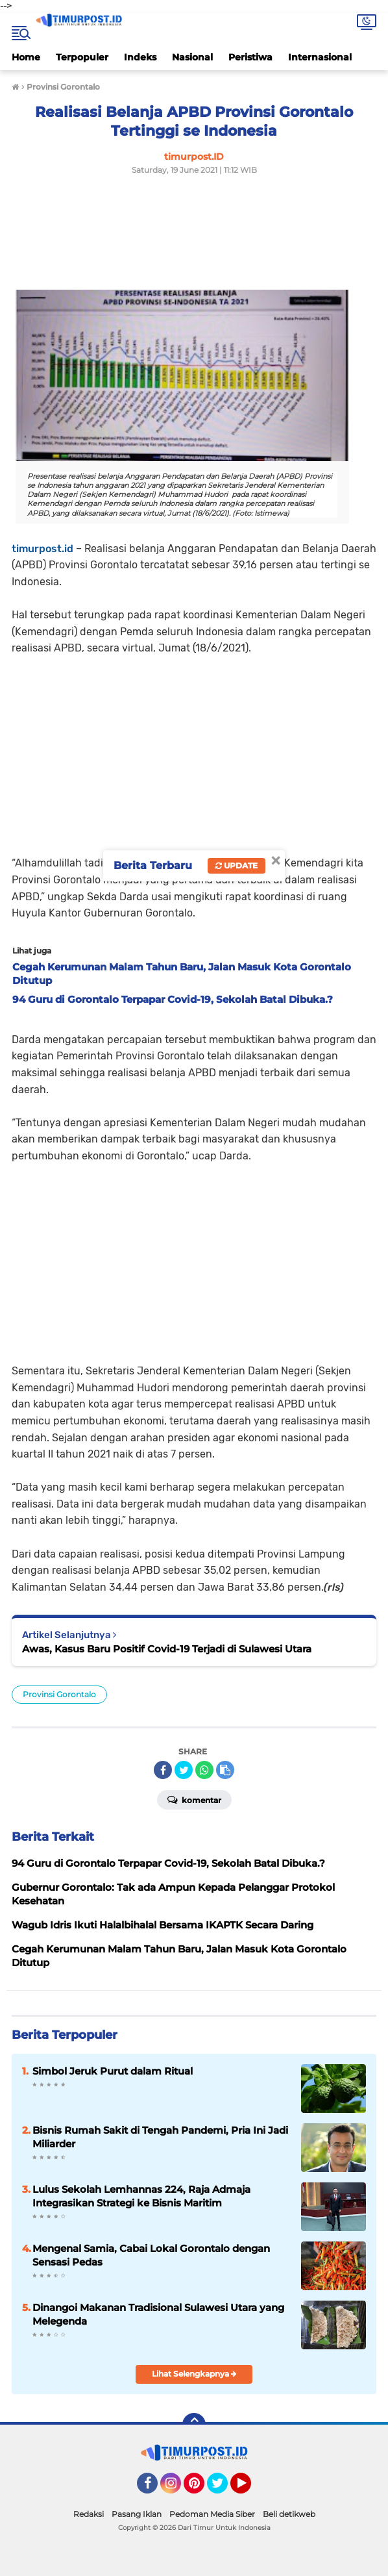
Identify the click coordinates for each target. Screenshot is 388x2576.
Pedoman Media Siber (212, 2514)
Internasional (320, 57)
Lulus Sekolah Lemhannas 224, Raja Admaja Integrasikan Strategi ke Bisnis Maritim (141, 2196)
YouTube (249, 2489)
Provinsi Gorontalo (59, 1694)
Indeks (140, 57)
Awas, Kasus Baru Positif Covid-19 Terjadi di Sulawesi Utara (166, 1649)
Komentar (194, 1799)
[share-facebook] (163, 1770)
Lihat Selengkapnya (194, 2374)
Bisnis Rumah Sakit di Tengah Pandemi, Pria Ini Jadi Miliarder (160, 2137)
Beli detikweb (289, 2514)
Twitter (223, 2489)
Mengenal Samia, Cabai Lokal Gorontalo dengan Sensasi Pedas (151, 2255)
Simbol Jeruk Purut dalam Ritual (112, 2071)
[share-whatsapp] (204, 1770)
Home (26, 57)
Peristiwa (250, 57)
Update (236, 865)
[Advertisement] (182, 252)
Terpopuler (82, 57)
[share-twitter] (184, 1770)
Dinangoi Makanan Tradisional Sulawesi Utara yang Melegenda (158, 2314)
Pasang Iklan (137, 2514)
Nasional (192, 57)
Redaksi (88, 2514)
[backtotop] (194, 2424)
